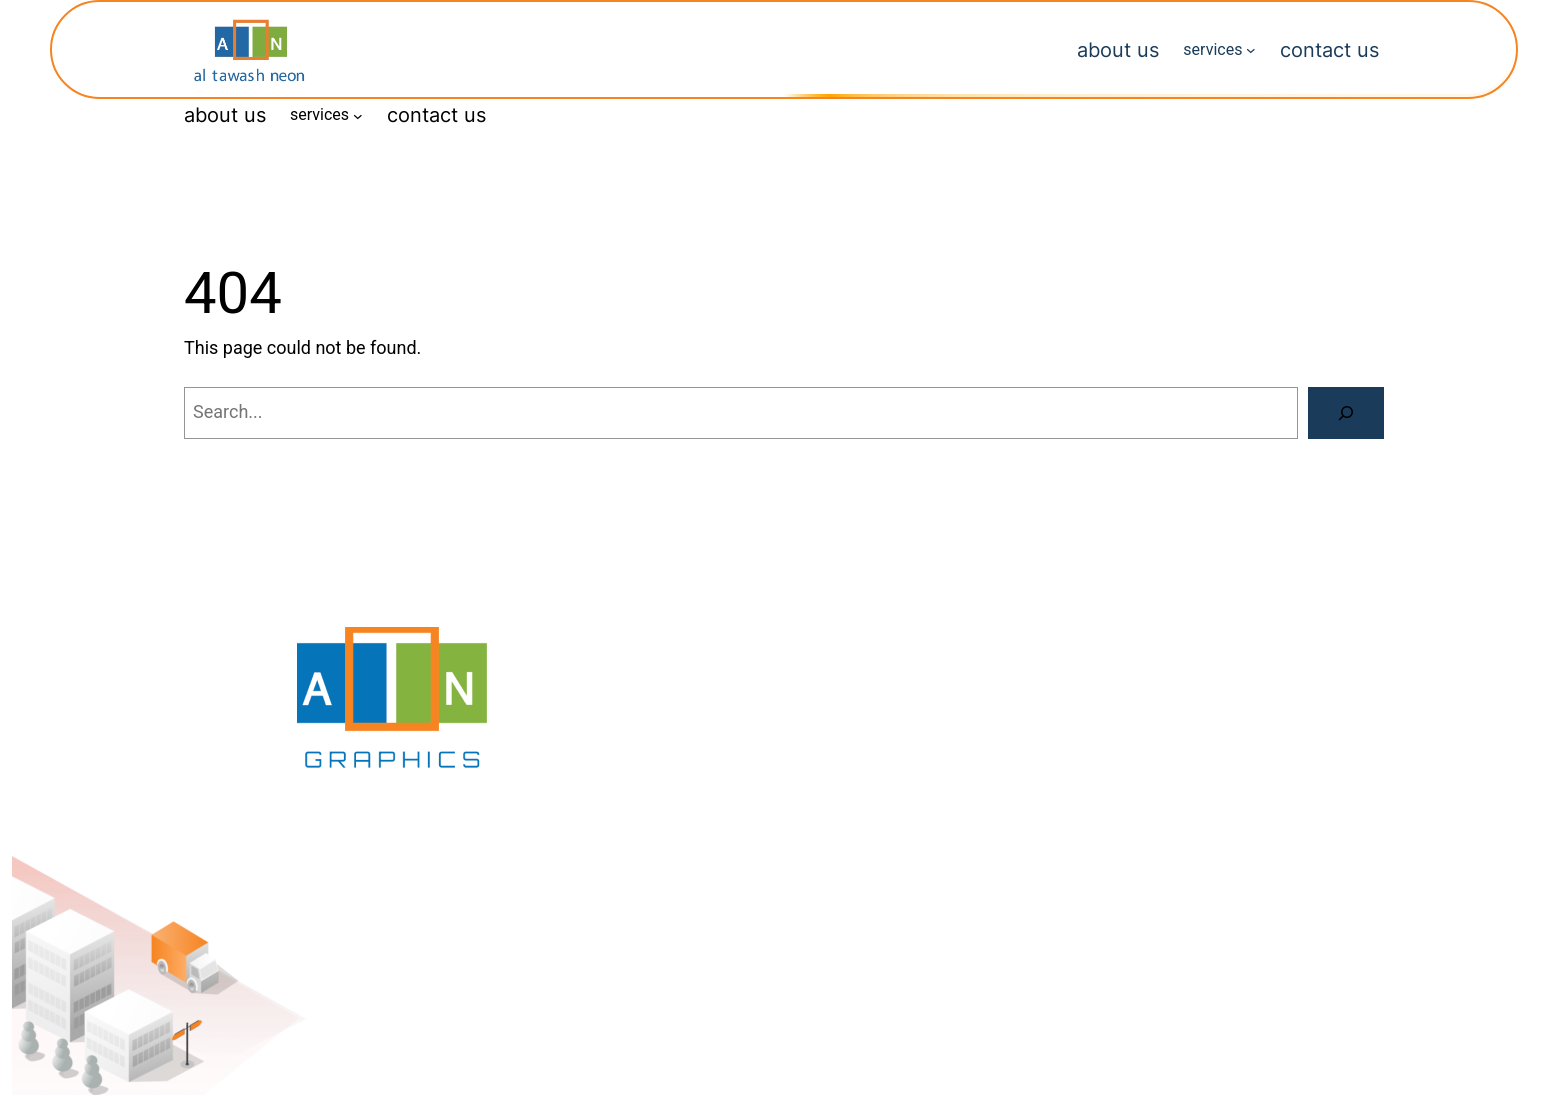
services (1212, 49)
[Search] (1346, 413)
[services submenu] (1251, 50)
